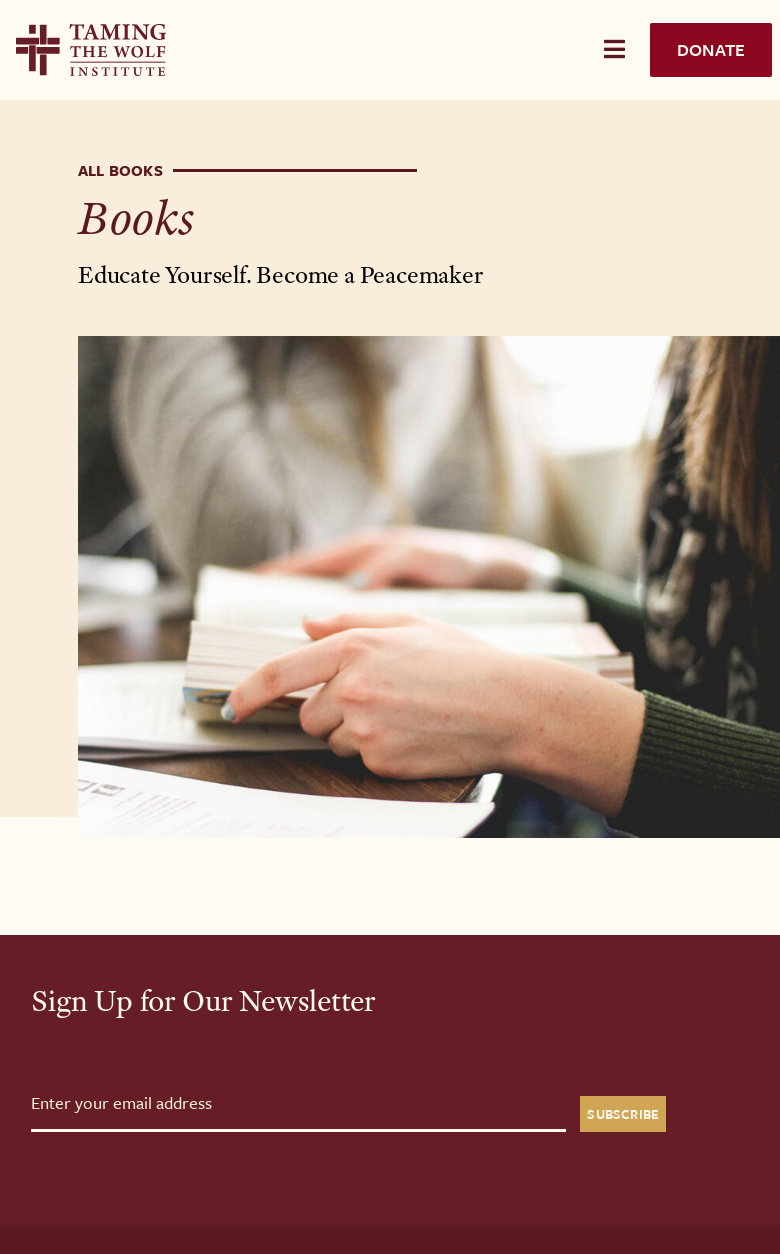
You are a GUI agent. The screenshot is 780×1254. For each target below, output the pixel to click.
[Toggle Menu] (614, 49)
